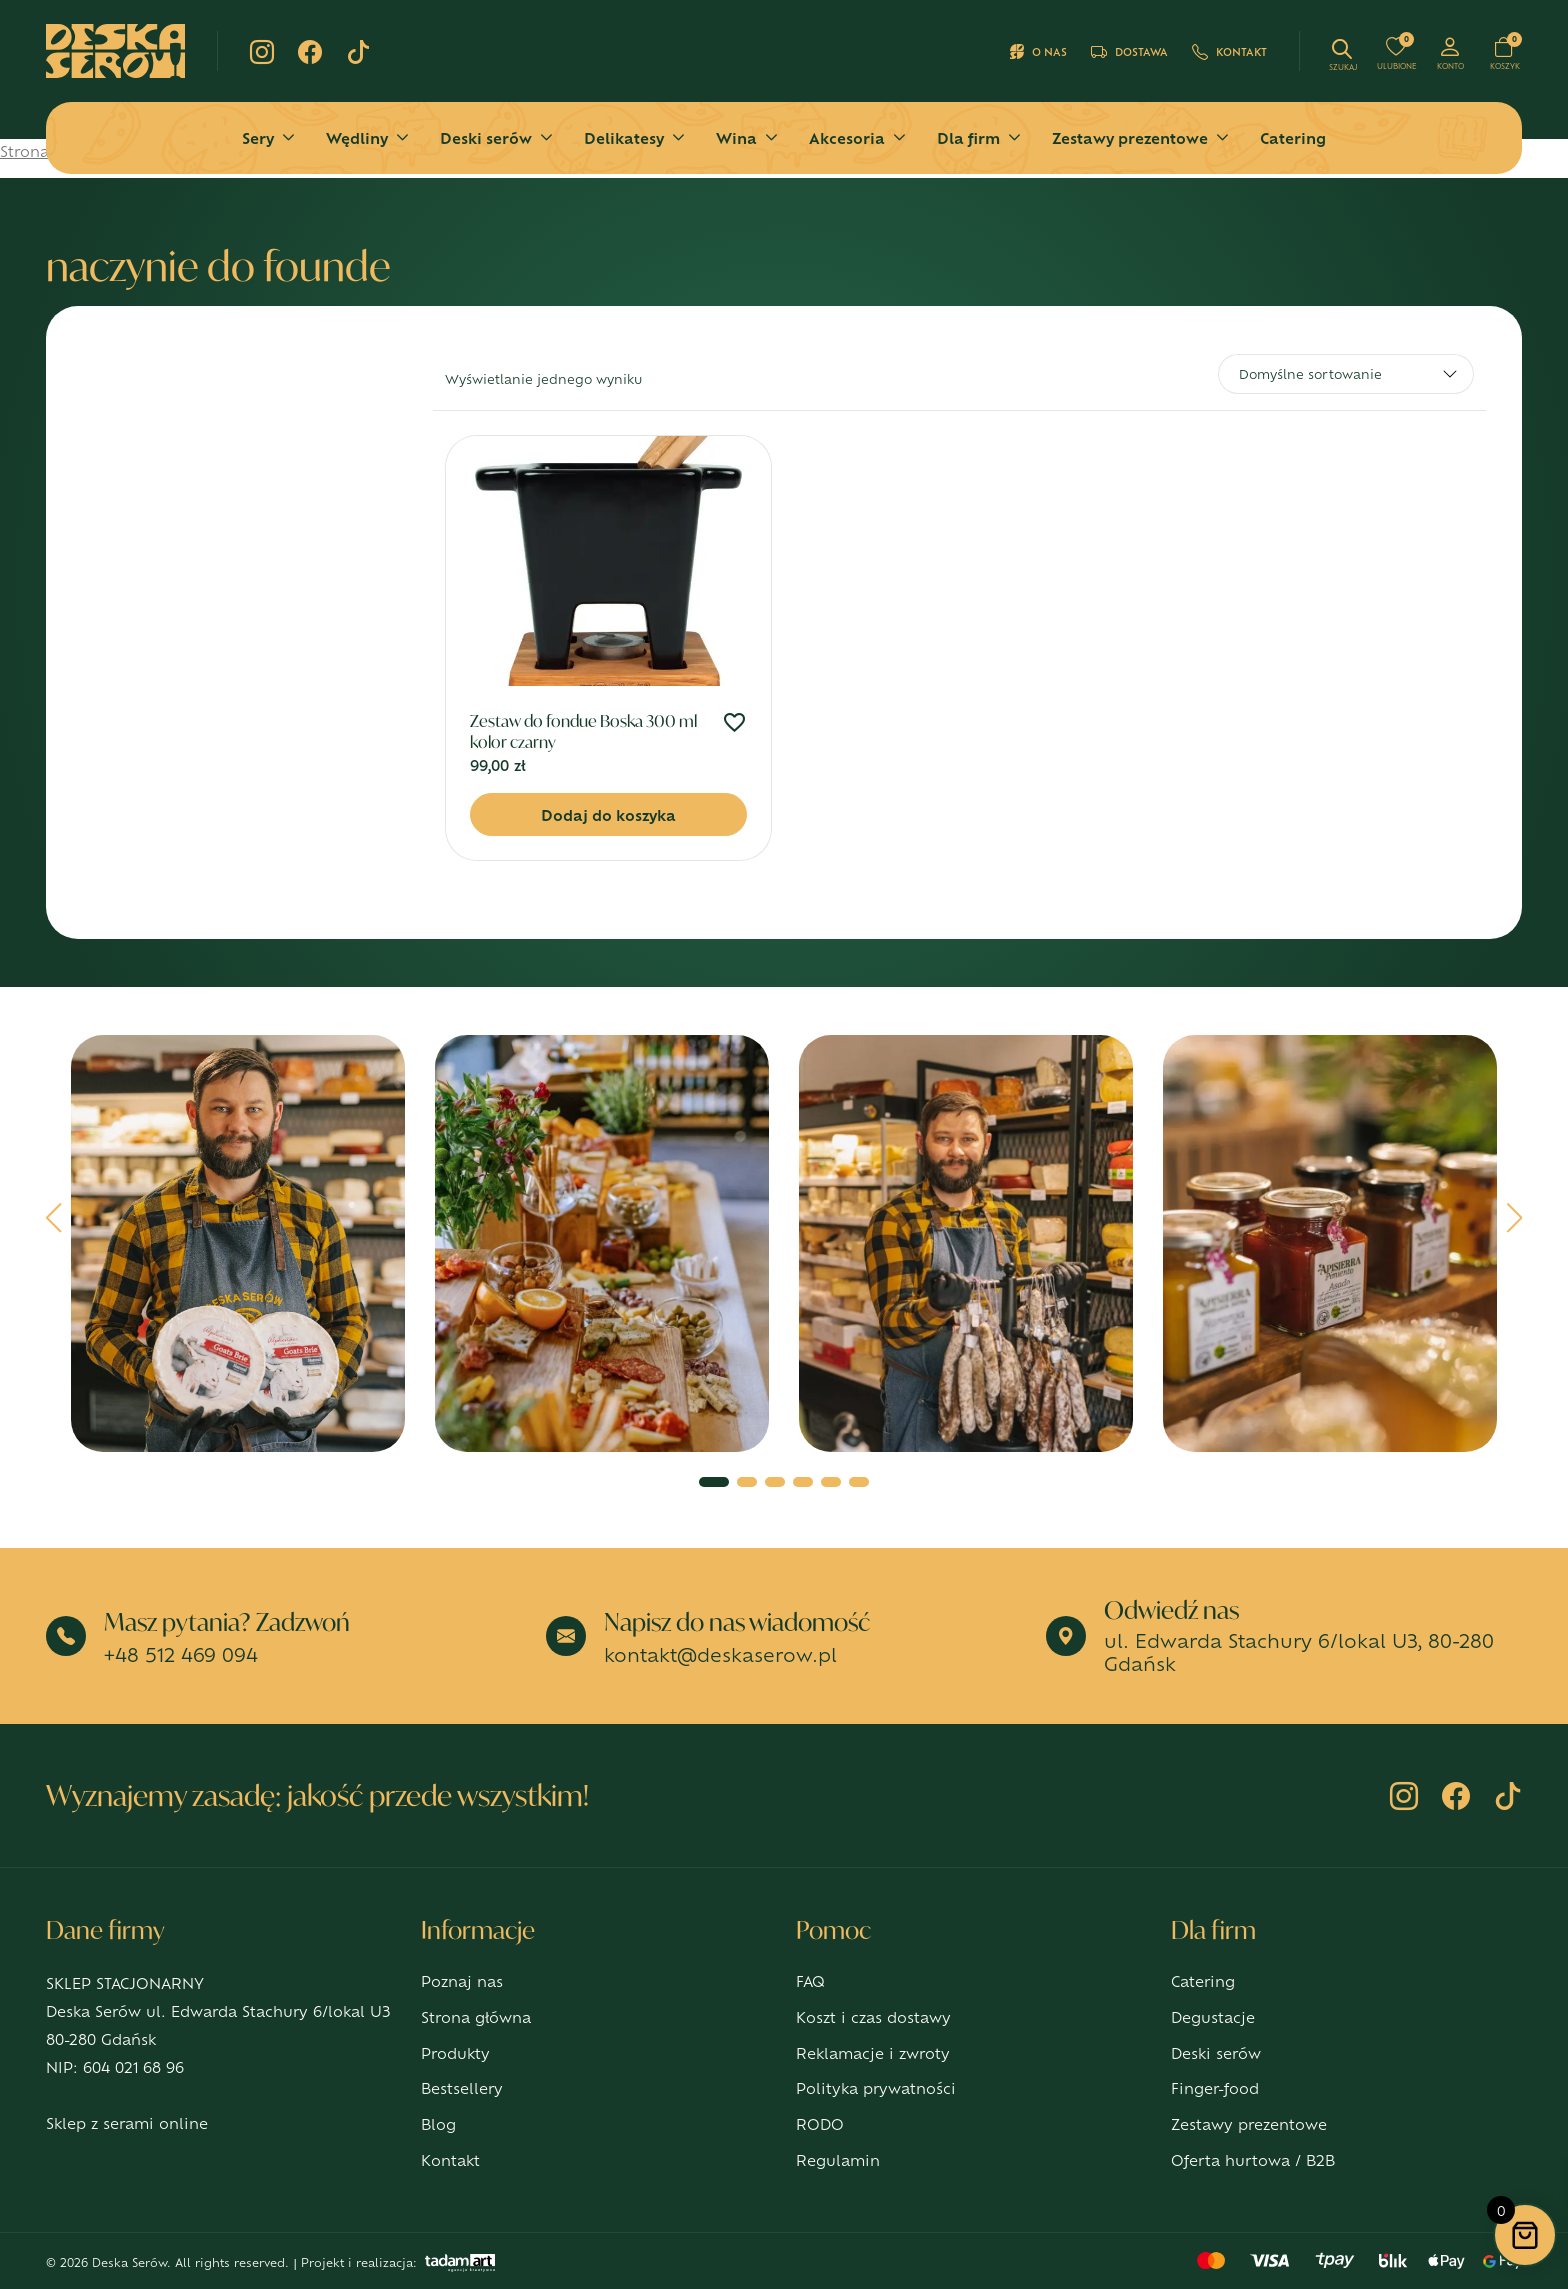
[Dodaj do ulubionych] (734, 724)
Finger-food (1215, 2087)
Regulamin (838, 2159)
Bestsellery (462, 2087)
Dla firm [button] (968, 137)
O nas (1038, 51)
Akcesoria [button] (847, 137)
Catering (1293, 137)
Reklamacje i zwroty (873, 2052)
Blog (438, 2123)
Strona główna (476, 2016)
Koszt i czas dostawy (873, 2016)
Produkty (455, 2052)
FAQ (810, 1980)
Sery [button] (258, 137)
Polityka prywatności (876, 2087)
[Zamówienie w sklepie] (1346, 374)
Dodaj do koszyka (608, 814)
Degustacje (1213, 2016)
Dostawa (1129, 51)
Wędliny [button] (357, 137)
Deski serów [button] (486, 137)
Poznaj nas (462, 1980)
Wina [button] (736, 137)
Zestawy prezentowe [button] (1130, 137)
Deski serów (1216, 2052)
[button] (54, 1225)
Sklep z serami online (127, 2122)
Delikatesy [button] (624, 137)
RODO (820, 2123)
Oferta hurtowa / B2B (1253, 2159)
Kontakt (1229, 51)
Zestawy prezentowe (1249, 2123)
